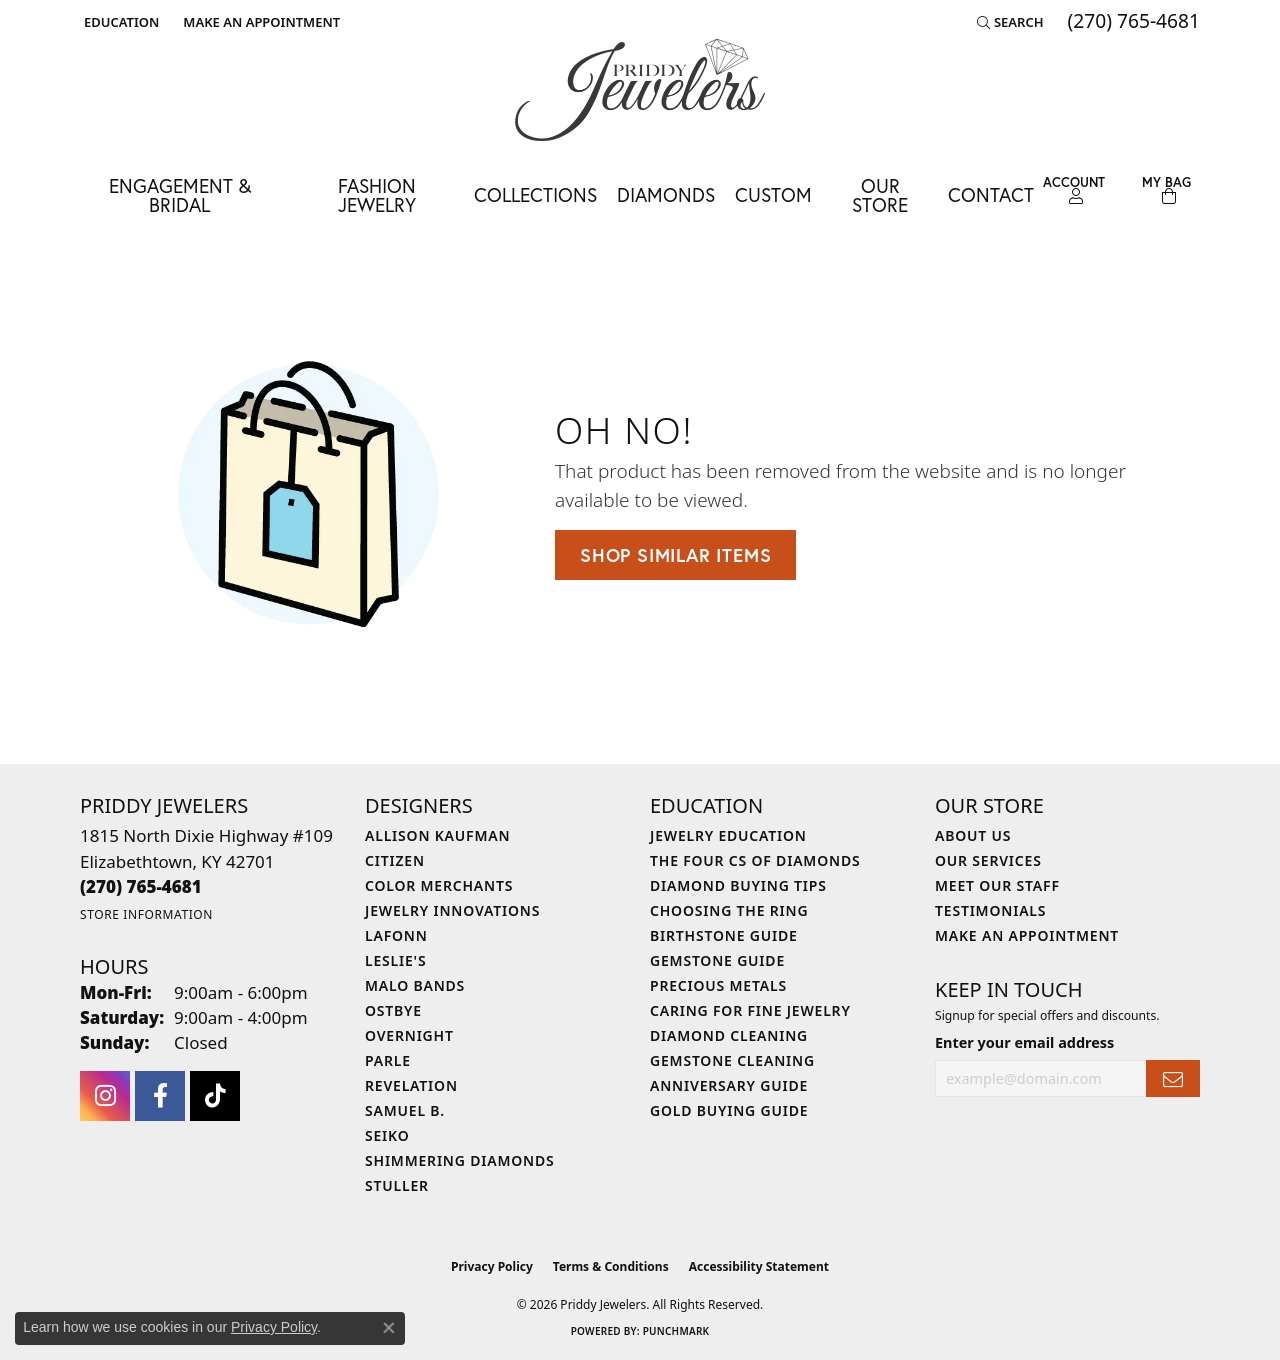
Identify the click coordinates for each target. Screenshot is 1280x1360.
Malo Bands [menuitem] (415, 985)
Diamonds (666, 194)
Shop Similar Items (675, 555)
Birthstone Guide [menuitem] (724, 935)
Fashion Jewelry (377, 195)
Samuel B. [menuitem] (405, 1110)
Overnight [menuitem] (409, 1035)
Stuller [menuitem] (397, 1185)
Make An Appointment (1027, 935)
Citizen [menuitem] (395, 860)
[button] (119, 22)
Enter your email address (1024, 1042)
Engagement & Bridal (180, 195)
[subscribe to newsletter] (1173, 1078)
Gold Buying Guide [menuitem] (729, 1110)
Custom (773, 194)
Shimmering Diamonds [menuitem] (460, 1160)
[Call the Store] (141, 886)
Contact (991, 194)
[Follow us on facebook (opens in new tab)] (160, 1096)
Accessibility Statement (759, 1266)
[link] (259, 22)
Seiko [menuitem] (387, 1135)
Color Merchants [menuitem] (439, 885)
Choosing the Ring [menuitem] (729, 910)
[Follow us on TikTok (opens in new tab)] (215, 1096)
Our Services (988, 860)
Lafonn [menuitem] (396, 935)
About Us (973, 835)
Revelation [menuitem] (411, 1085)
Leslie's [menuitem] (395, 960)
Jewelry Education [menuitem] (728, 835)
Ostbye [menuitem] (393, 1010)
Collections (535, 194)
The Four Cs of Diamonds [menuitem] (755, 860)
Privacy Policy (492, 1266)
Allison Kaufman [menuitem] (437, 835)
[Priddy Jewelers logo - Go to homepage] (640, 90)
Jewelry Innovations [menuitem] (452, 910)
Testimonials (990, 910)
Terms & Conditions (611, 1266)
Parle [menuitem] (388, 1060)
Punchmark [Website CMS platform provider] (676, 1331)
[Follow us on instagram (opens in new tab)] (105, 1096)
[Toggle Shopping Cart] (1166, 190)
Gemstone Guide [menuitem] (717, 960)
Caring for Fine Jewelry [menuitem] (750, 1010)
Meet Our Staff (997, 885)
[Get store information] (146, 914)
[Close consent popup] (389, 1328)
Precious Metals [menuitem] (718, 985)
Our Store (880, 195)
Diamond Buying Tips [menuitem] (738, 885)
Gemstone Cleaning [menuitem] (732, 1060)
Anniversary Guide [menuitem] (729, 1085)
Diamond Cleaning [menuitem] (729, 1035)
